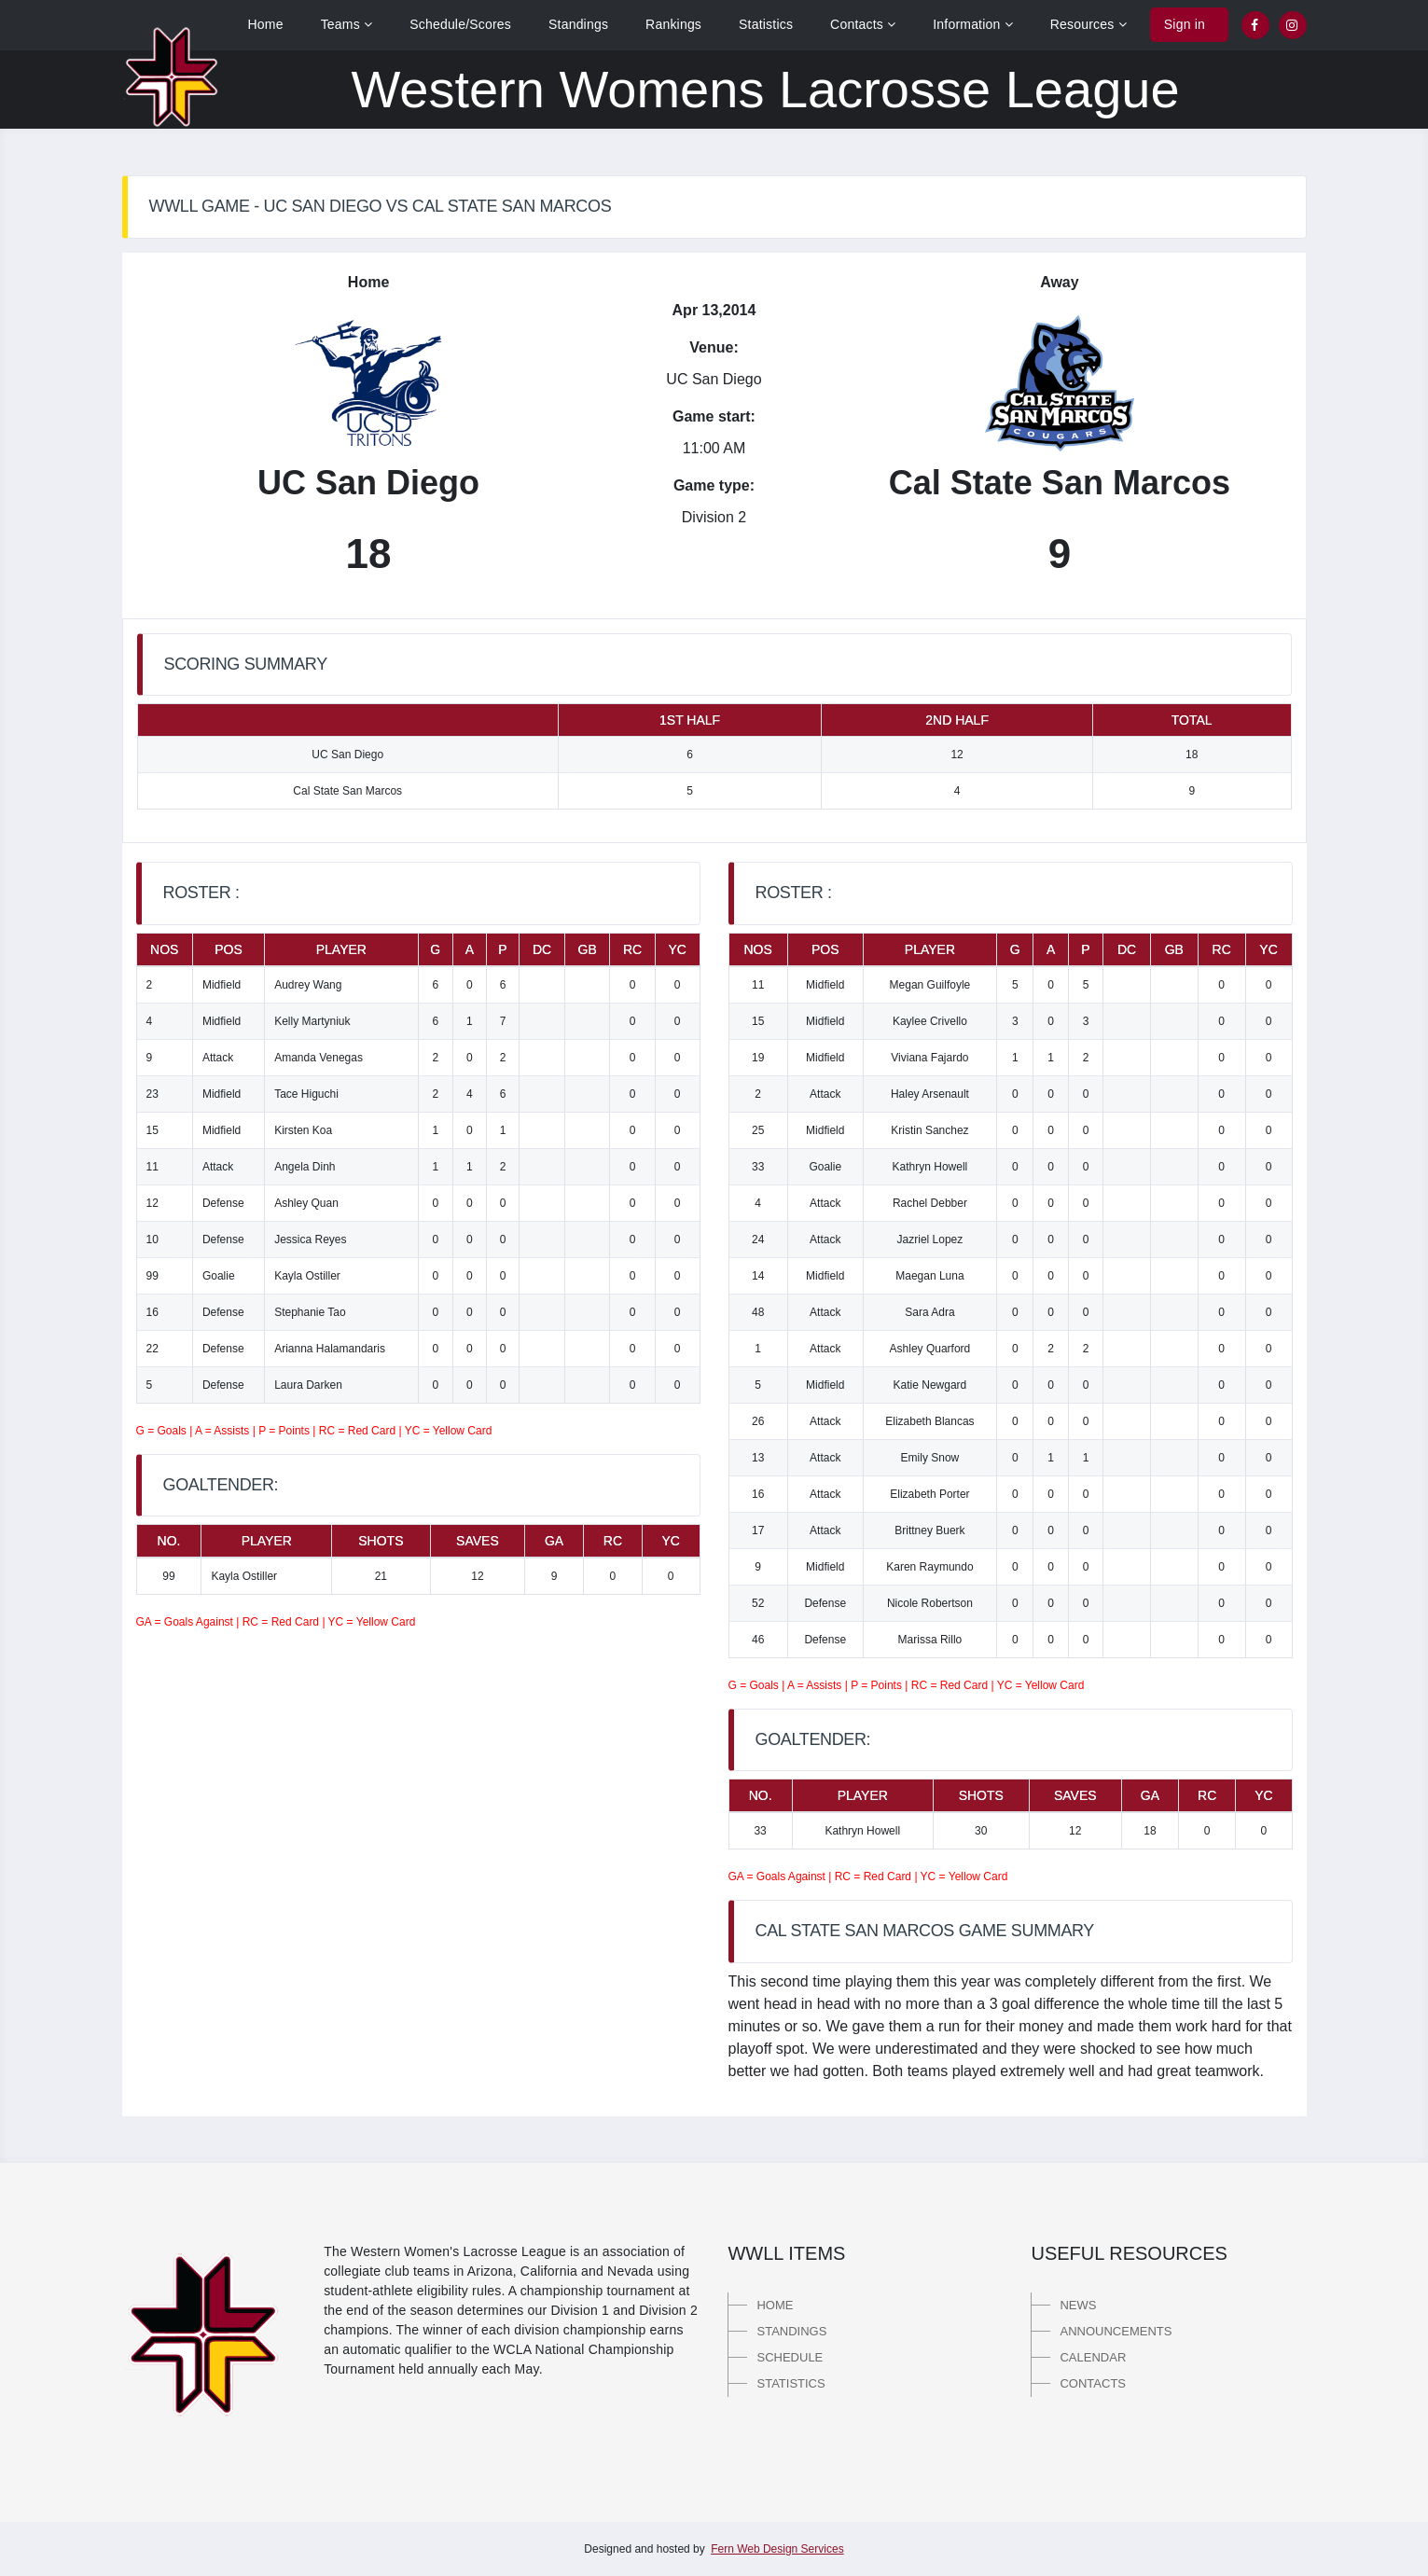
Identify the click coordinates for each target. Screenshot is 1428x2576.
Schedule (789, 2357)
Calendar (1093, 2357)
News (1078, 2305)
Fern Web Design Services (777, 2548)
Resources (1088, 24)
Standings (578, 24)
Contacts (862, 24)
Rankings (673, 24)
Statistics (766, 24)
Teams (347, 24)
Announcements (1116, 2331)
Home (266, 24)
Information (973, 24)
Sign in (1184, 24)
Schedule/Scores (460, 24)
